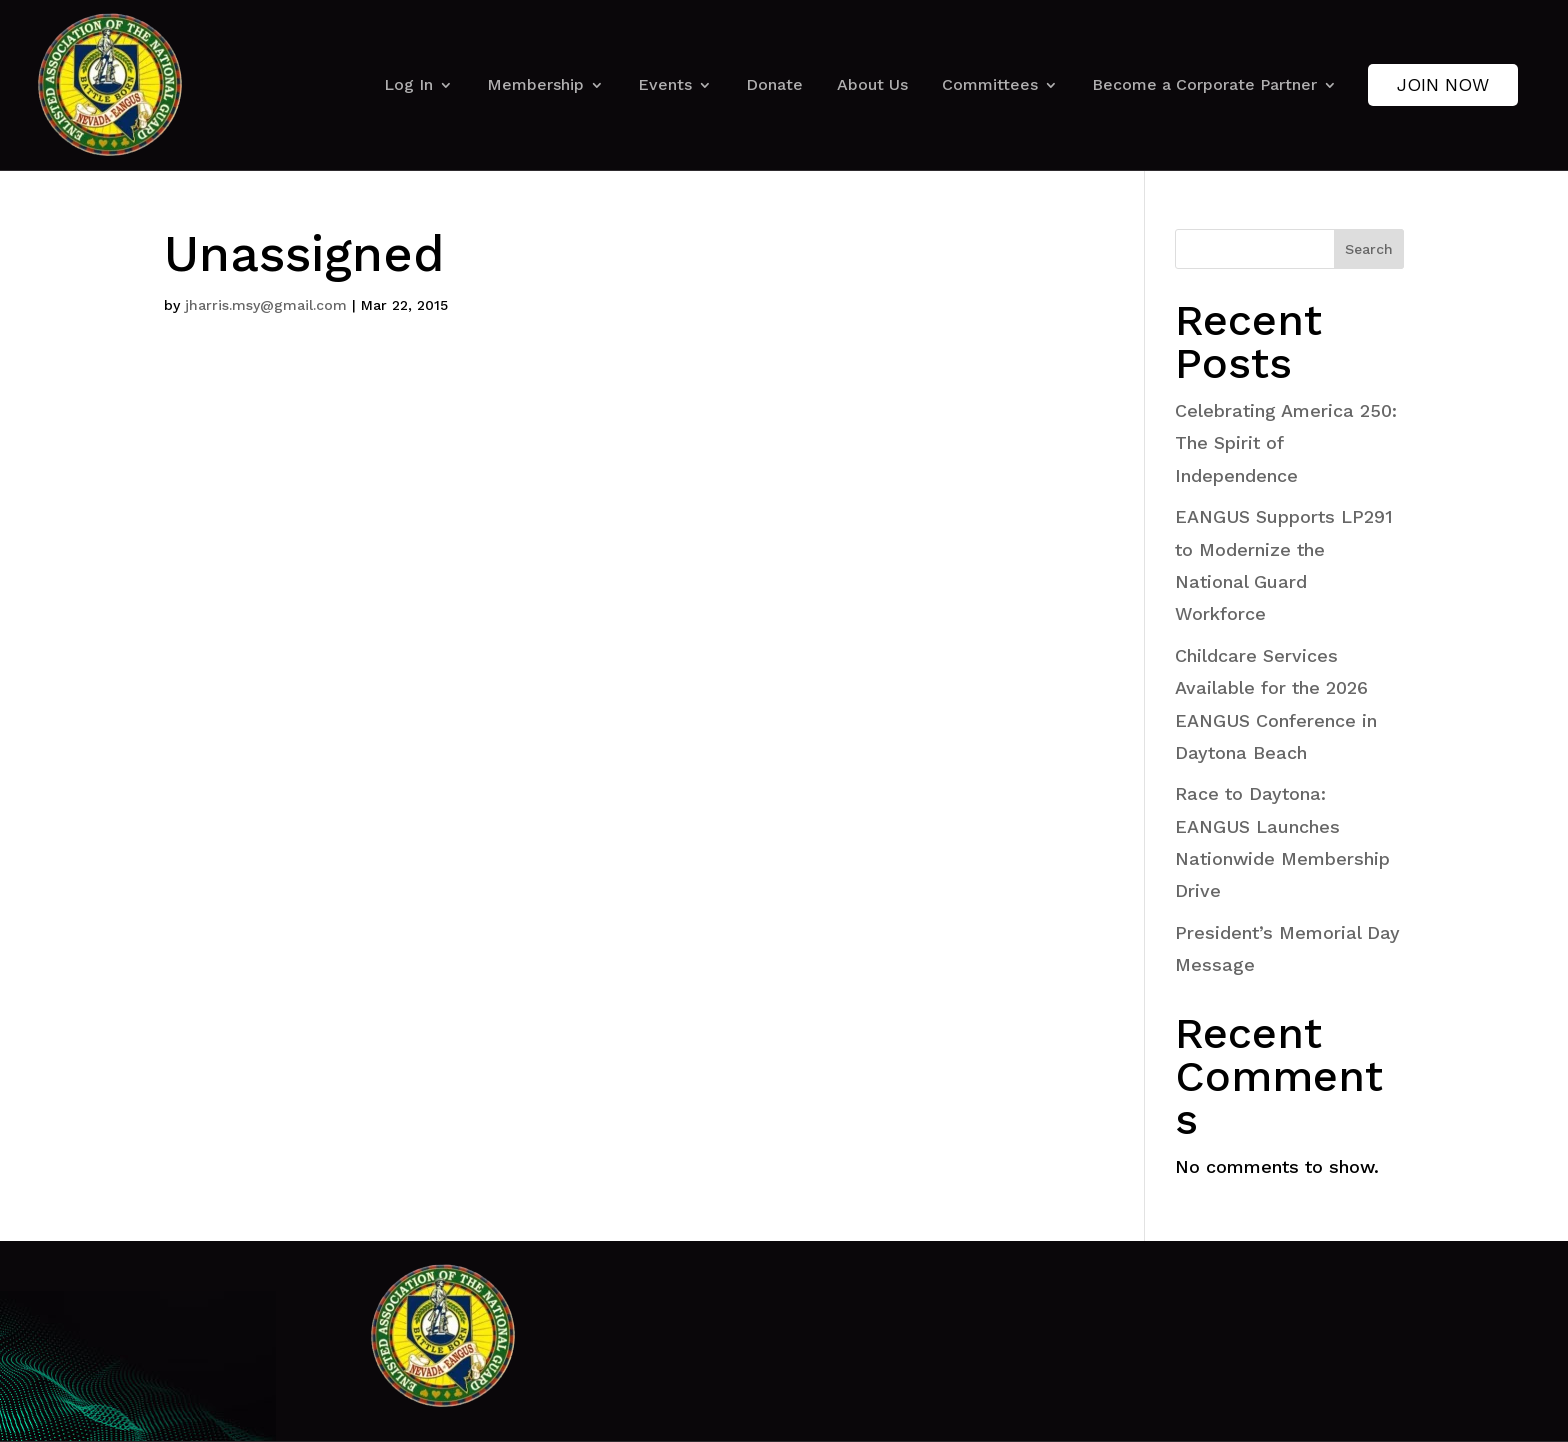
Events (665, 84)
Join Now (1443, 84)
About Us (872, 84)
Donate (774, 84)
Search (1369, 249)
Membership (535, 84)
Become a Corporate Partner (1204, 84)
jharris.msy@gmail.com (266, 305)
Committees (990, 84)
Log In (408, 84)
